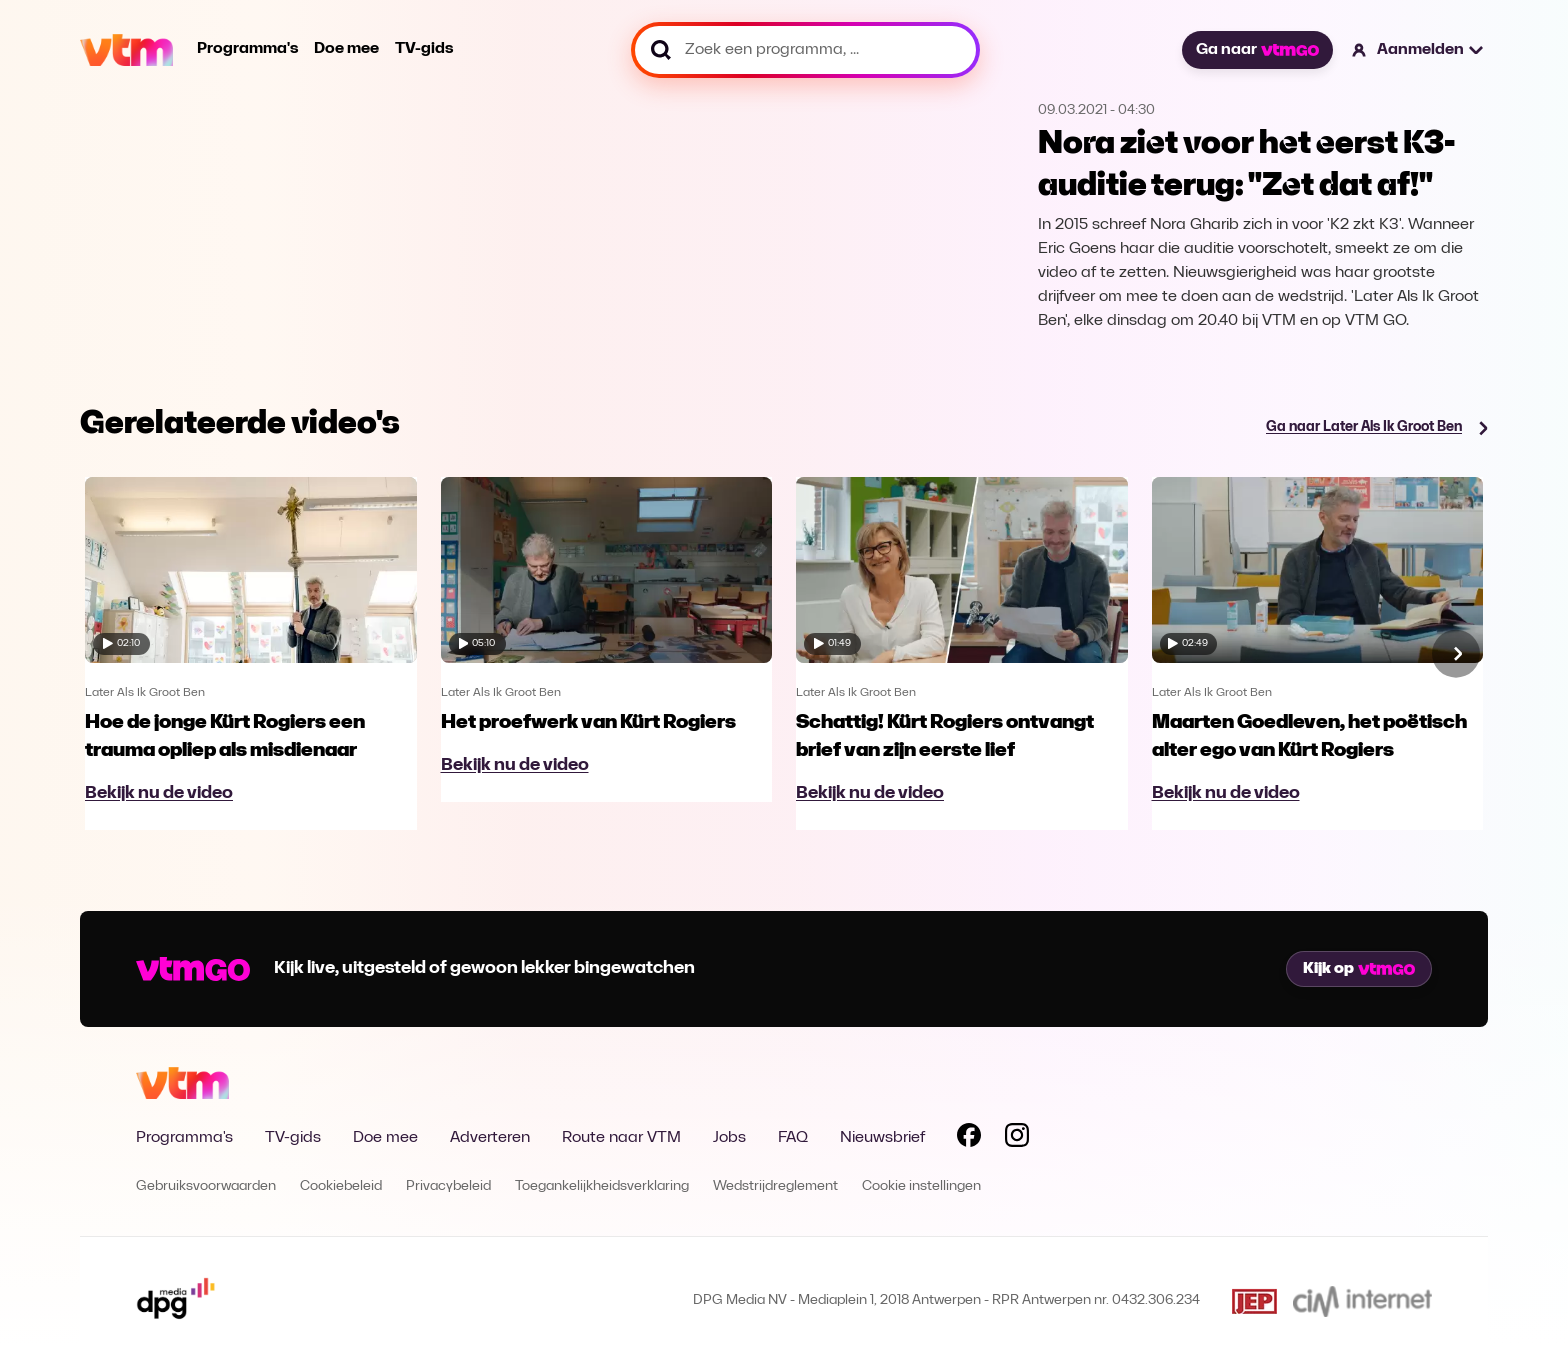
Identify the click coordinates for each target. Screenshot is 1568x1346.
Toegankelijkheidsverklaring (602, 1186)
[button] (1418, 50)
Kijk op (1359, 969)
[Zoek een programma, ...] (805, 50)
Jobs (729, 1138)
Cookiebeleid (341, 1186)
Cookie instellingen (921, 1186)
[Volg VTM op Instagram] (1017, 1139)
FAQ (793, 1138)
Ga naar (1257, 50)
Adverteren (490, 1138)
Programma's (247, 49)
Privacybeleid (448, 1186)
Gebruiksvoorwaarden (206, 1186)
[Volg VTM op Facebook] (969, 1139)
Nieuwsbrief (882, 1138)
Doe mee (346, 49)
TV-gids (424, 49)
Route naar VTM (621, 1138)
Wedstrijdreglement (775, 1186)
